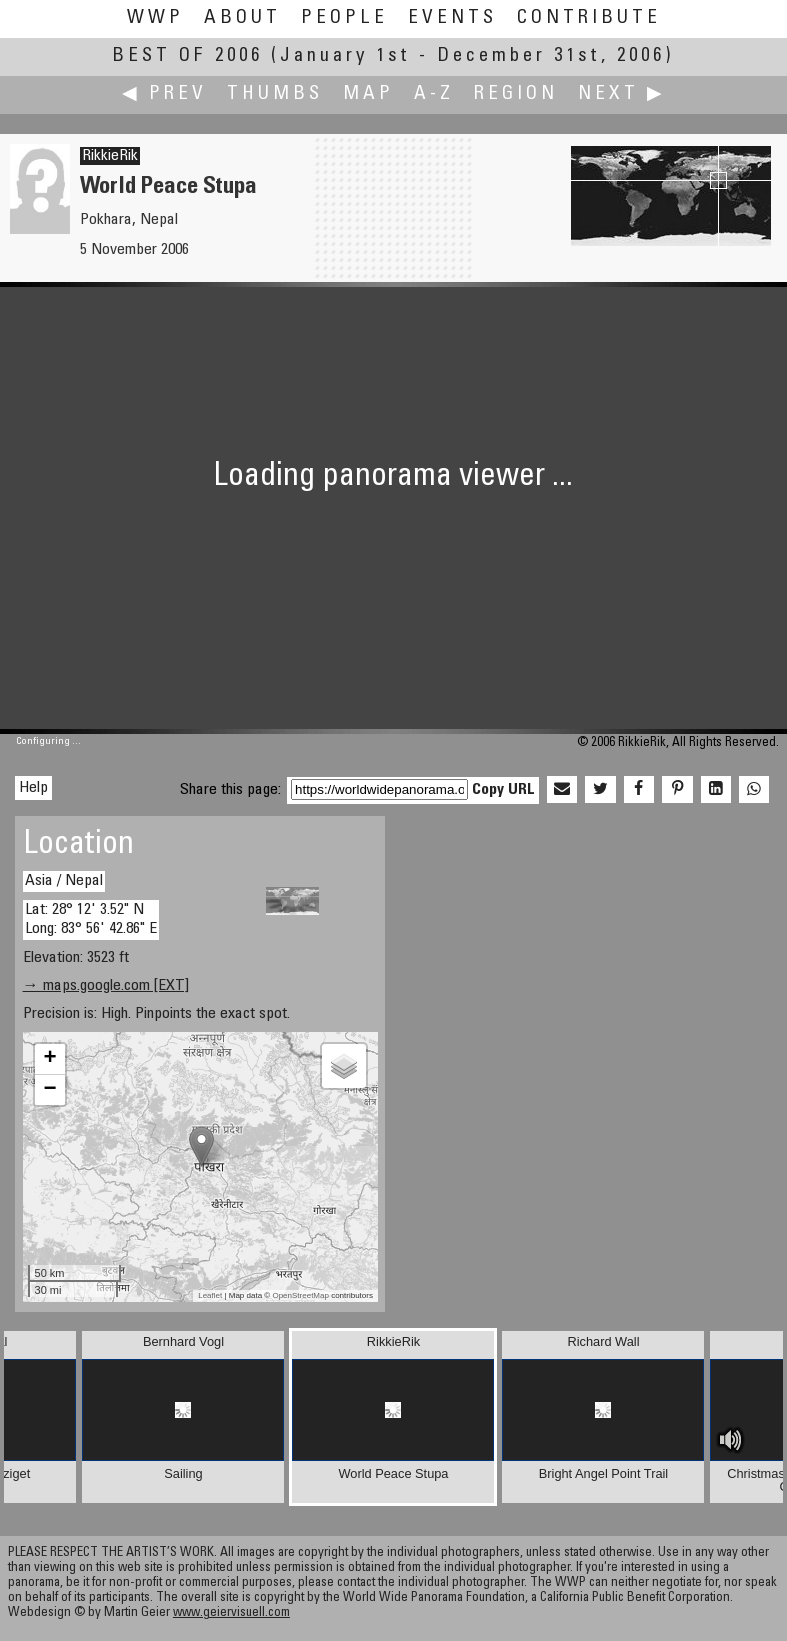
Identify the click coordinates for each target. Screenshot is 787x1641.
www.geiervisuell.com (231, 1613)
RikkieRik (110, 156)
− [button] (49, 1090)
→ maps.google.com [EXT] (106, 986)
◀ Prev (164, 94)
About (242, 18)
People (344, 18)
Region (516, 94)
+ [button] (49, 1059)
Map (368, 94)
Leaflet (210, 1295)
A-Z (434, 94)
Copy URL (503, 790)
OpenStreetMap (300, 1295)
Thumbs (275, 94)
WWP (155, 18)
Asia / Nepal (64, 881)
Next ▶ (622, 94)
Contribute (589, 18)
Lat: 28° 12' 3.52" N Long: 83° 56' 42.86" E (91, 919)
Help (33, 788)
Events (452, 18)
